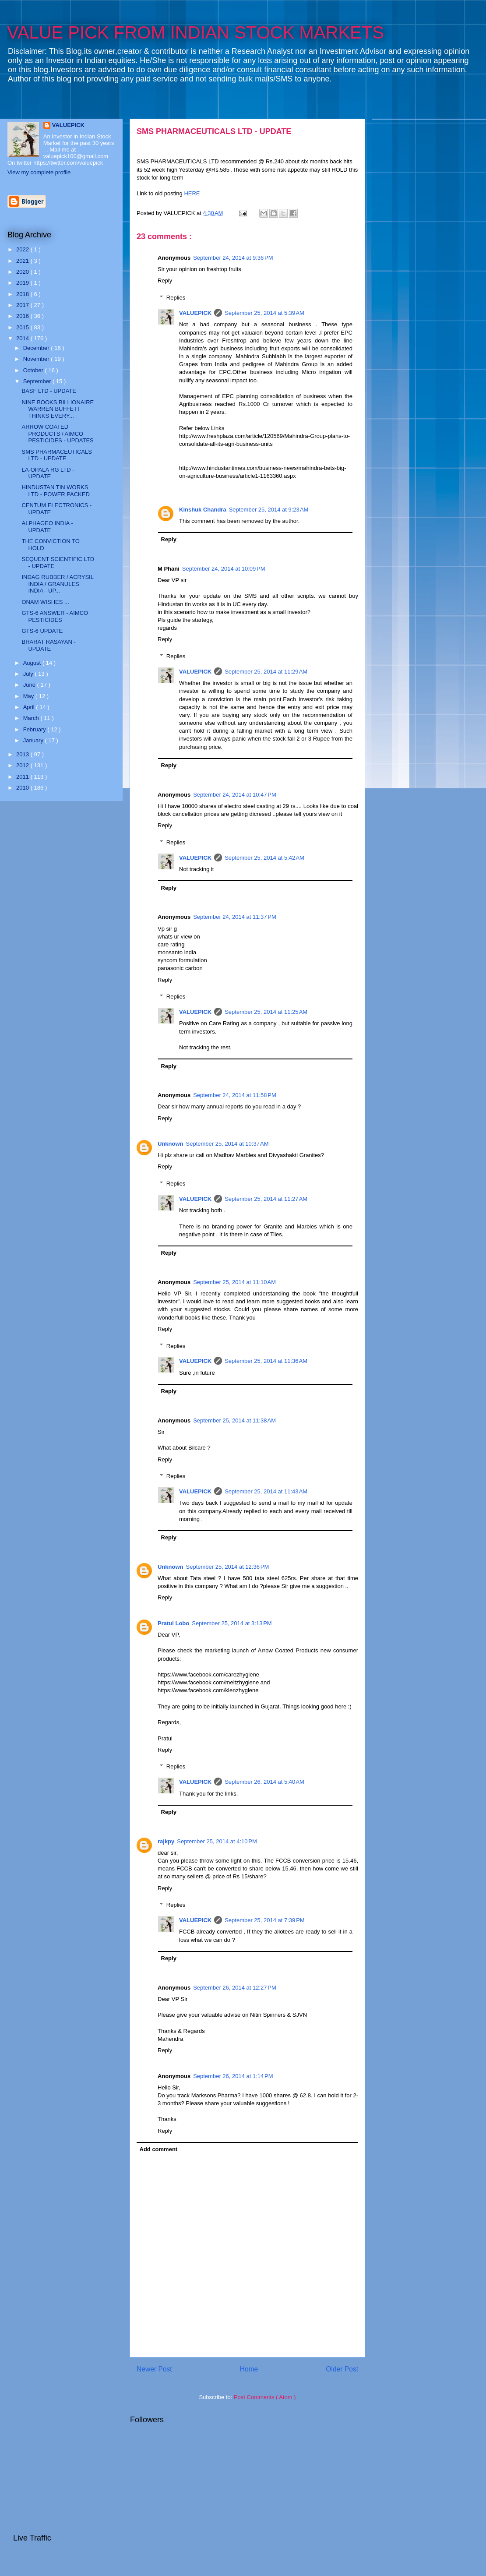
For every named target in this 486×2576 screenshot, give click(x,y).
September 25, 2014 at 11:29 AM (266, 671)
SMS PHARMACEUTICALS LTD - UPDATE (214, 131)
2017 (23, 305)
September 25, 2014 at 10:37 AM (227, 1143)
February (35, 729)
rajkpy (166, 1841)
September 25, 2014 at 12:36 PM (227, 1566)
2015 (23, 327)
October (34, 370)
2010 (23, 787)
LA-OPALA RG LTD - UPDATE (47, 473)
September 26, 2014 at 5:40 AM (264, 1781)
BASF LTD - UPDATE (48, 391)
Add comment (159, 2149)
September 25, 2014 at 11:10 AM (234, 1282)
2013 (23, 754)
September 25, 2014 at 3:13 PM (231, 1623)
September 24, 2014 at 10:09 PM (223, 568)
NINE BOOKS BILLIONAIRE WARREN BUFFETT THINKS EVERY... (57, 409)
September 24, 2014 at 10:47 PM (234, 794)
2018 (23, 294)
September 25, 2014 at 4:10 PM (217, 1841)
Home (249, 2369)
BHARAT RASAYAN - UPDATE (48, 645)
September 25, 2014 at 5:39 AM (264, 313)
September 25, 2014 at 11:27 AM (266, 1199)
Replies (175, 297)
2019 (23, 282)
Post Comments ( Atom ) (265, 2397)
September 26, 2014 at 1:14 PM (233, 2076)
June (30, 684)
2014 (23, 338)
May (29, 696)
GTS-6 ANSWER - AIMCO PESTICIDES (54, 616)
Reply (165, 280)
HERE (192, 193)
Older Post (342, 2369)
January (34, 740)
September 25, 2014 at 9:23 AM (269, 509)
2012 (23, 765)
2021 (23, 261)
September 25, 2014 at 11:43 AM (266, 1491)
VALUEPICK (195, 313)
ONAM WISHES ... (45, 602)
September (38, 381)
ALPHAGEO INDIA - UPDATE (47, 526)
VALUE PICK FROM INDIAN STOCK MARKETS (195, 32)
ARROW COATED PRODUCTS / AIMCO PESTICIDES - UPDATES (57, 433)
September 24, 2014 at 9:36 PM (233, 257)
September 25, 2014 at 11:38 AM (234, 1420)
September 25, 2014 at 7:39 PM (264, 1920)
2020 (23, 271)
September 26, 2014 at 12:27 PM (234, 1987)
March (32, 718)
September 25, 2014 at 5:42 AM (264, 857)
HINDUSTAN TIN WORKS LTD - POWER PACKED (55, 491)
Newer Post (154, 2369)
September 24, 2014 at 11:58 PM (234, 1095)
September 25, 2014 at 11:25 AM (266, 1012)
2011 (23, 776)
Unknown (170, 1143)
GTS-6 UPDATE (42, 631)
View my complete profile (38, 172)
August (32, 663)
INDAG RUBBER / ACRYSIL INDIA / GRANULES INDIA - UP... (57, 584)
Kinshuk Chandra (202, 509)
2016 (23, 316)
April (29, 707)
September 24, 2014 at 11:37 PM (234, 917)
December (37, 348)
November (37, 359)
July (29, 673)
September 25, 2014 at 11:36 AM (266, 1361)
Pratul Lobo (173, 1623)
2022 (23, 249)
